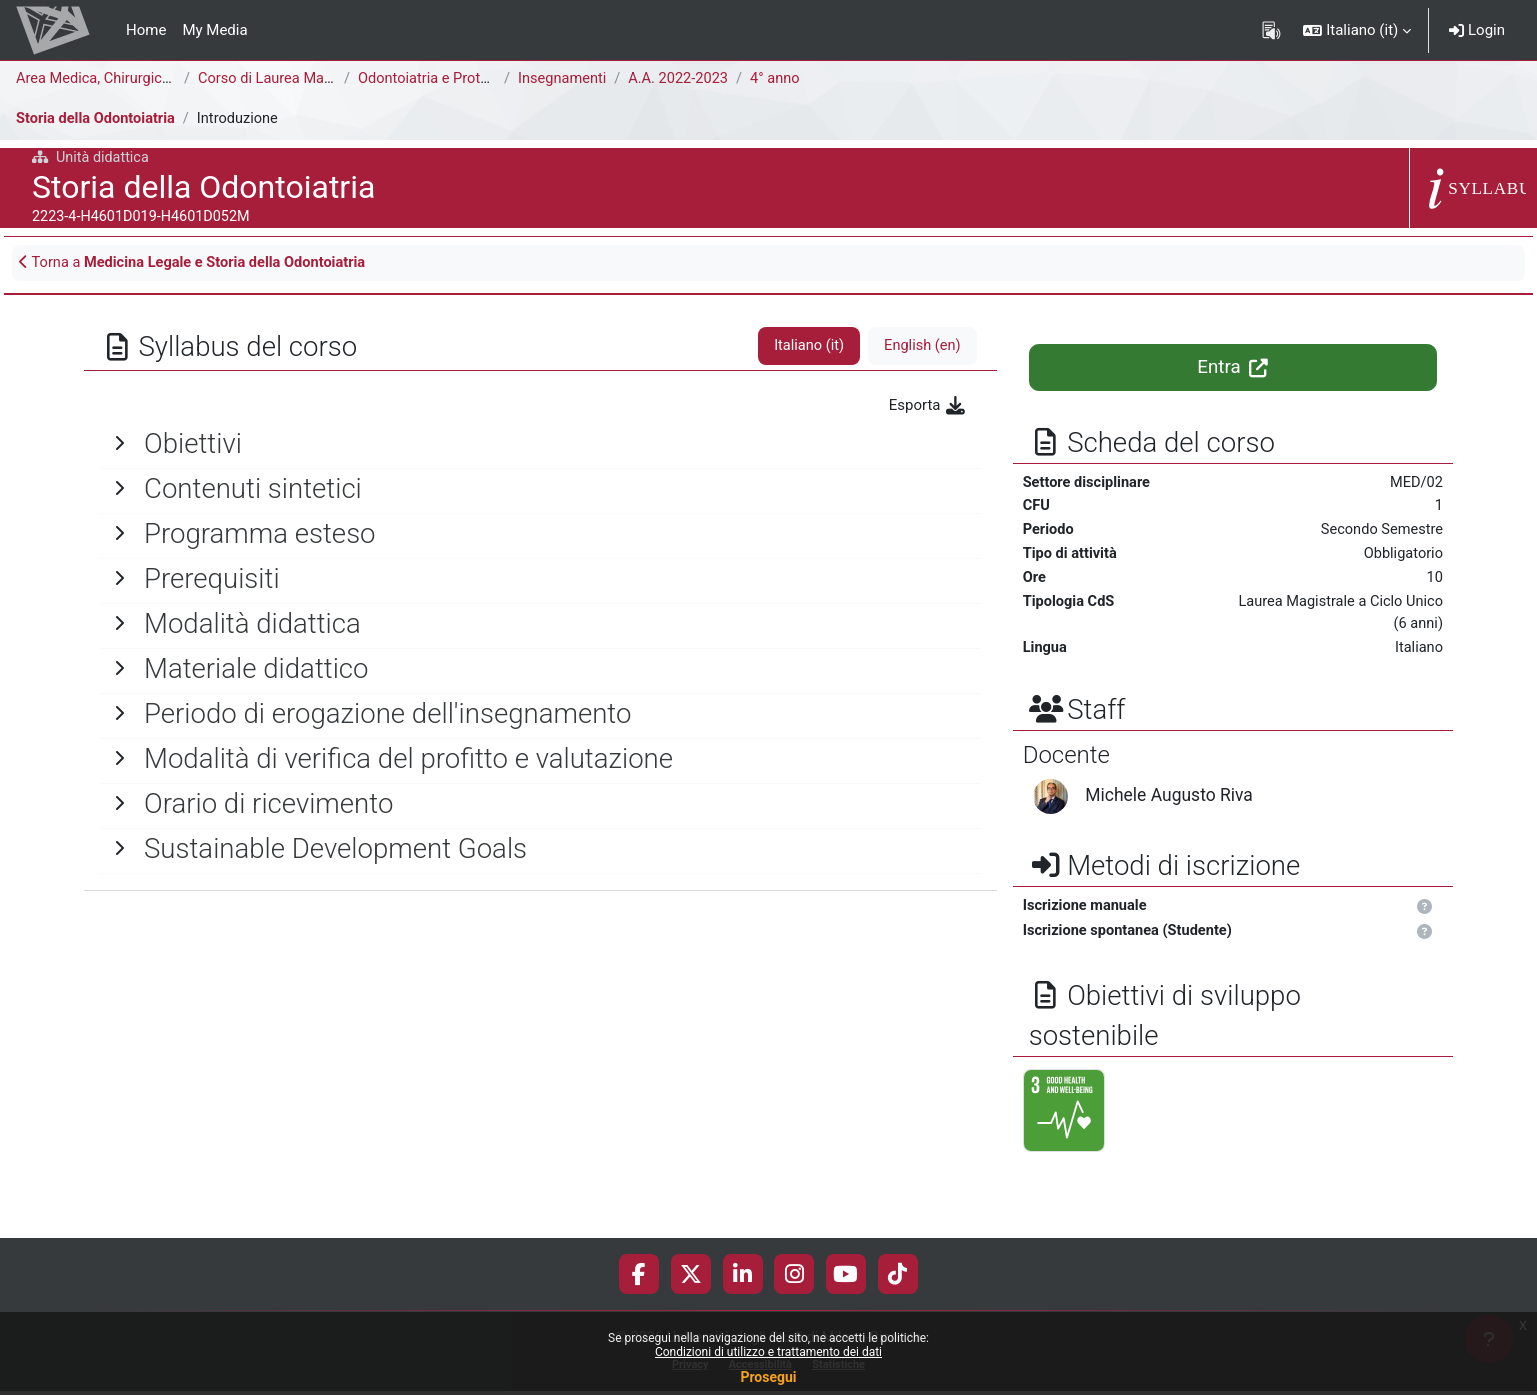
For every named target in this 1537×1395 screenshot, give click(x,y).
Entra (1232, 369)
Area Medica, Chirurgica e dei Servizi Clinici (159, 79)
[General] (540, 445)
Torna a (198, 264)
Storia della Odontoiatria (98, 119)
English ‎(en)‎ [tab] (921, 348)
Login (1477, 30)
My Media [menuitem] (214, 30)
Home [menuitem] (146, 30)
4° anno (781, 79)
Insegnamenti (563, 79)
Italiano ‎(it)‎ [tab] (806, 348)
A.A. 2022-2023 (682, 79)
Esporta (928, 407)
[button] (1357, 30)
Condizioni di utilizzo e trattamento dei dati (768, 1352)
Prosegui (768, 1377)
